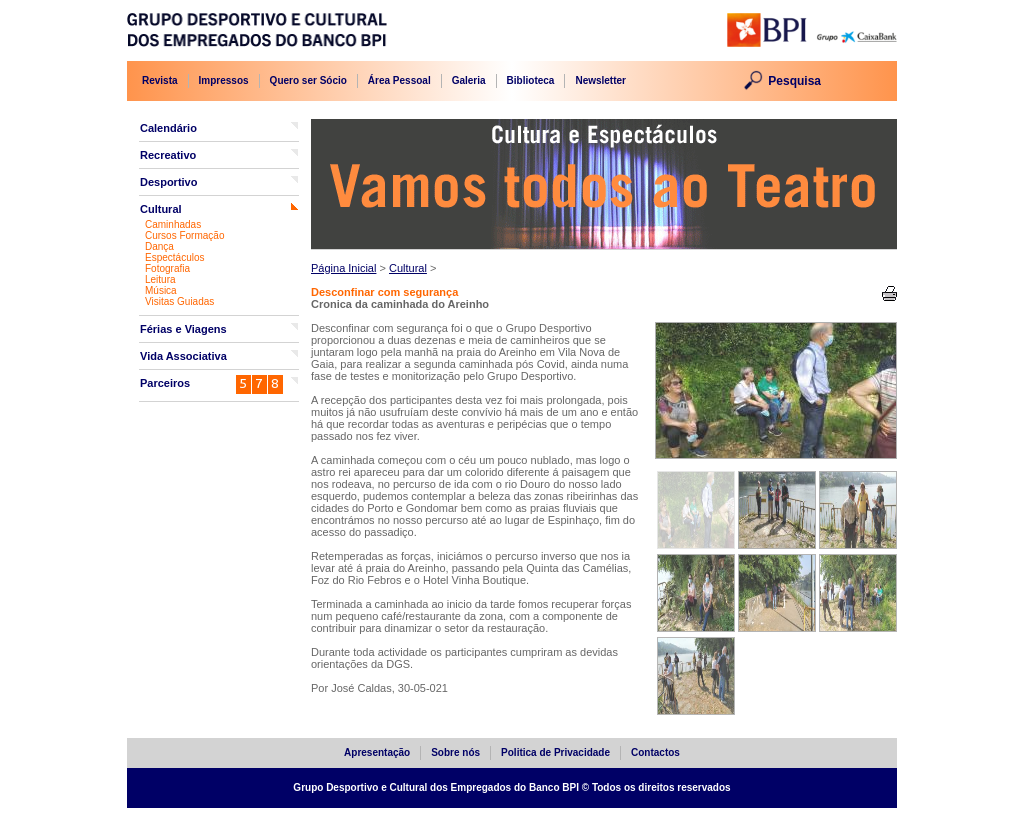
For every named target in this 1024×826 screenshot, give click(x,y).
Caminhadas (173, 224)
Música (161, 290)
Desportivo (168, 182)
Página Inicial (343, 268)
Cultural (161, 209)
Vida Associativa (183, 356)
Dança (159, 246)
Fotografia (167, 268)
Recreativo (168, 155)
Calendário (168, 128)
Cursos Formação (184, 235)
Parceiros (165, 383)
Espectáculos (174, 257)
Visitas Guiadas (179, 301)
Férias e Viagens (183, 329)
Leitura (160, 279)
